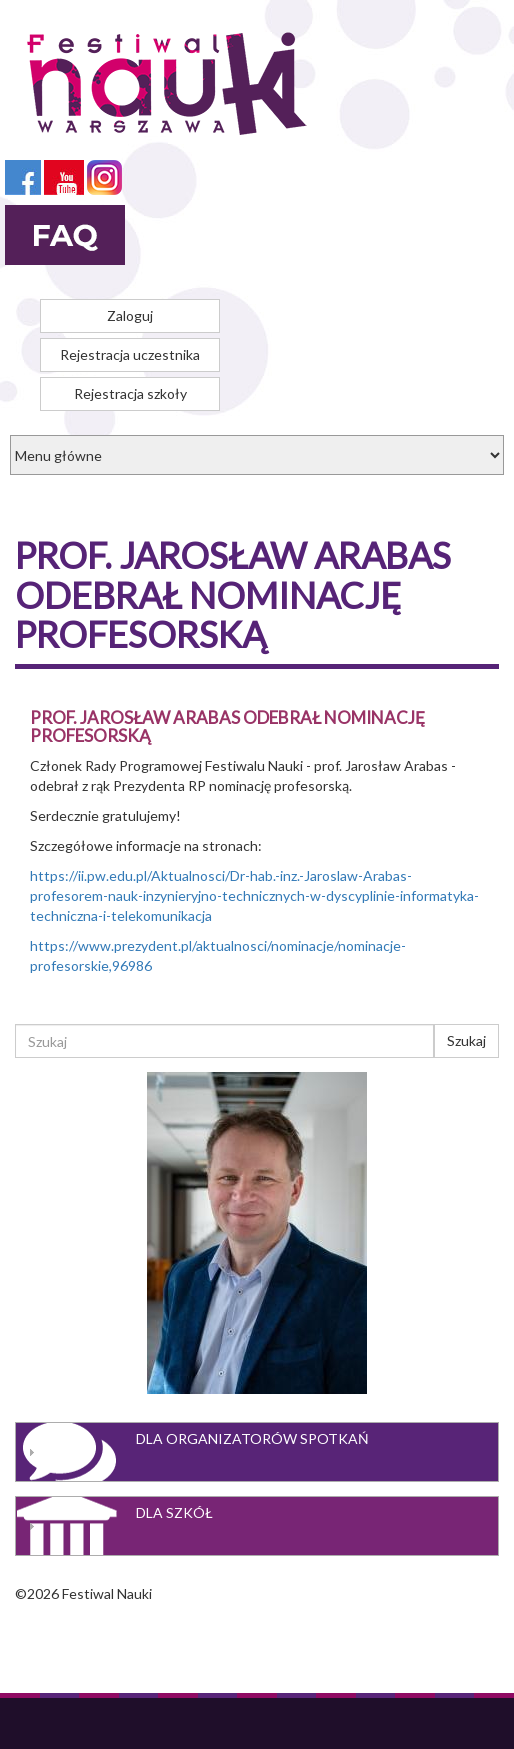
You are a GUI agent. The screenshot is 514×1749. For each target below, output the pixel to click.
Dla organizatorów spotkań (252, 1438)
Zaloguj (130, 315)
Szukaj (466, 1040)
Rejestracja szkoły (130, 393)
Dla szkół (174, 1512)
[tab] (257, 1452)
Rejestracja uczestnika (130, 354)
